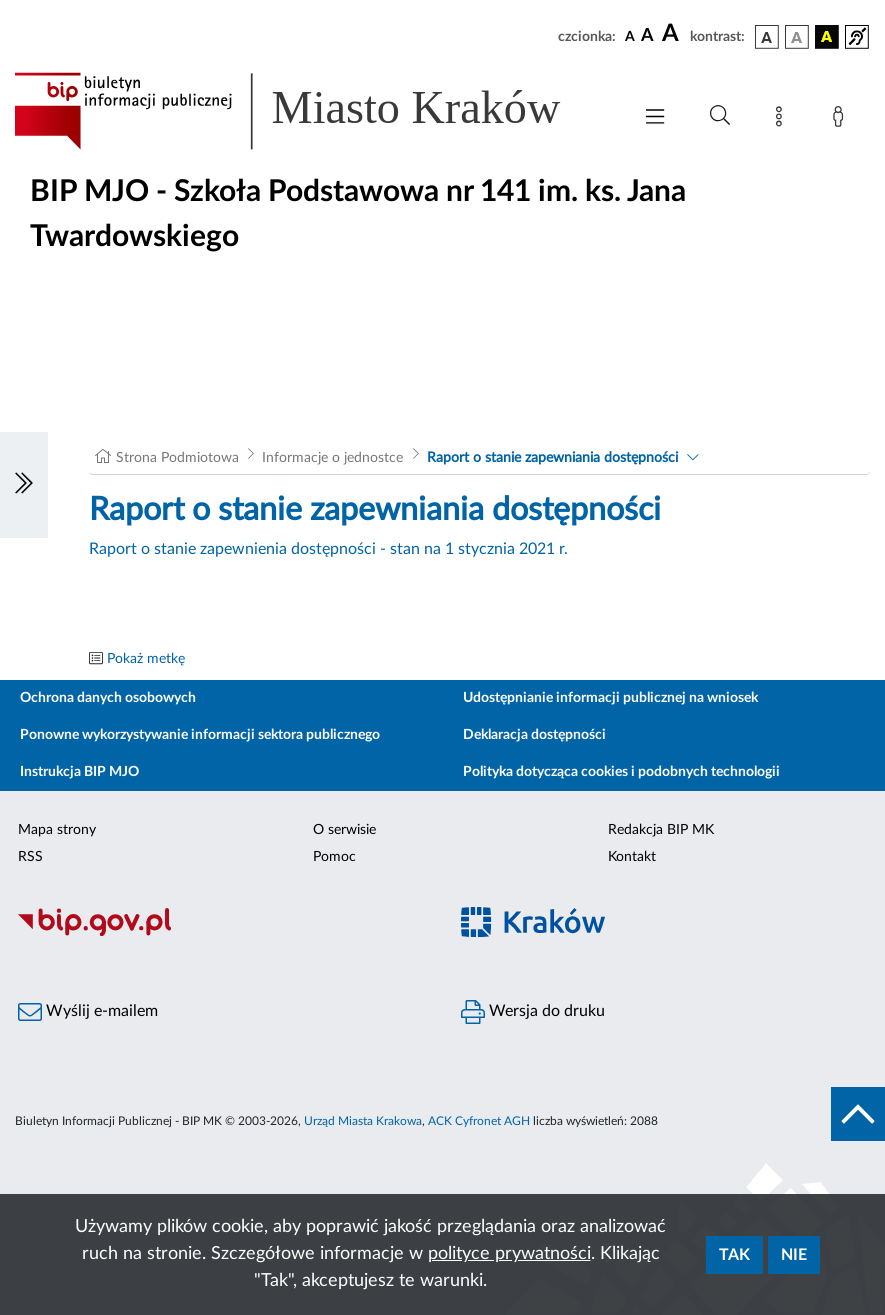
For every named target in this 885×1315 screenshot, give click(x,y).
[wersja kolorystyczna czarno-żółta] (827, 37)
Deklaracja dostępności (534, 735)
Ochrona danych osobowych (108, 698)
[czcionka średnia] (647, 36)
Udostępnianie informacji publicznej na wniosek (610, 698)
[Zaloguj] (842, 120)
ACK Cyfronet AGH (479, 1121)
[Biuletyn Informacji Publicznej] (221, 933)
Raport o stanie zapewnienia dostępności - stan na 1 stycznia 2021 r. (328, 549)
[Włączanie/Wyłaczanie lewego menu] (24, 485)
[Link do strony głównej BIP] (312, 111)
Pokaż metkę (146, 659)
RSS (30, 857)
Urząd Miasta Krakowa (363, 1121)
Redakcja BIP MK (661, 830)
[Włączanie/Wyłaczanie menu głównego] (655, 118)
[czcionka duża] (673, 34)
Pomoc (334, 857)
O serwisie (344, 830)
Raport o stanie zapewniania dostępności (552, 458)
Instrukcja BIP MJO (79, 772)
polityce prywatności (509, 1254)
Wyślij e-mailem (88, 1012)
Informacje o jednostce (332, 458)
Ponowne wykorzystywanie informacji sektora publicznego (200, 735)
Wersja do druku (533, 1012)
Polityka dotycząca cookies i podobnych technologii (621, 772)
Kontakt (632, 857)
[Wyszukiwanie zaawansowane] (720, 116)
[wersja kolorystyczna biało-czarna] (797, 37)
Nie (794, 1255)
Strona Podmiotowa (177, 458)
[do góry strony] (858, 1114)
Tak (734, 1255)
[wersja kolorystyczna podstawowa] (767, 37)
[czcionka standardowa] (630, 36)
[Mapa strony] (783, 120)
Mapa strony (57, 830)
